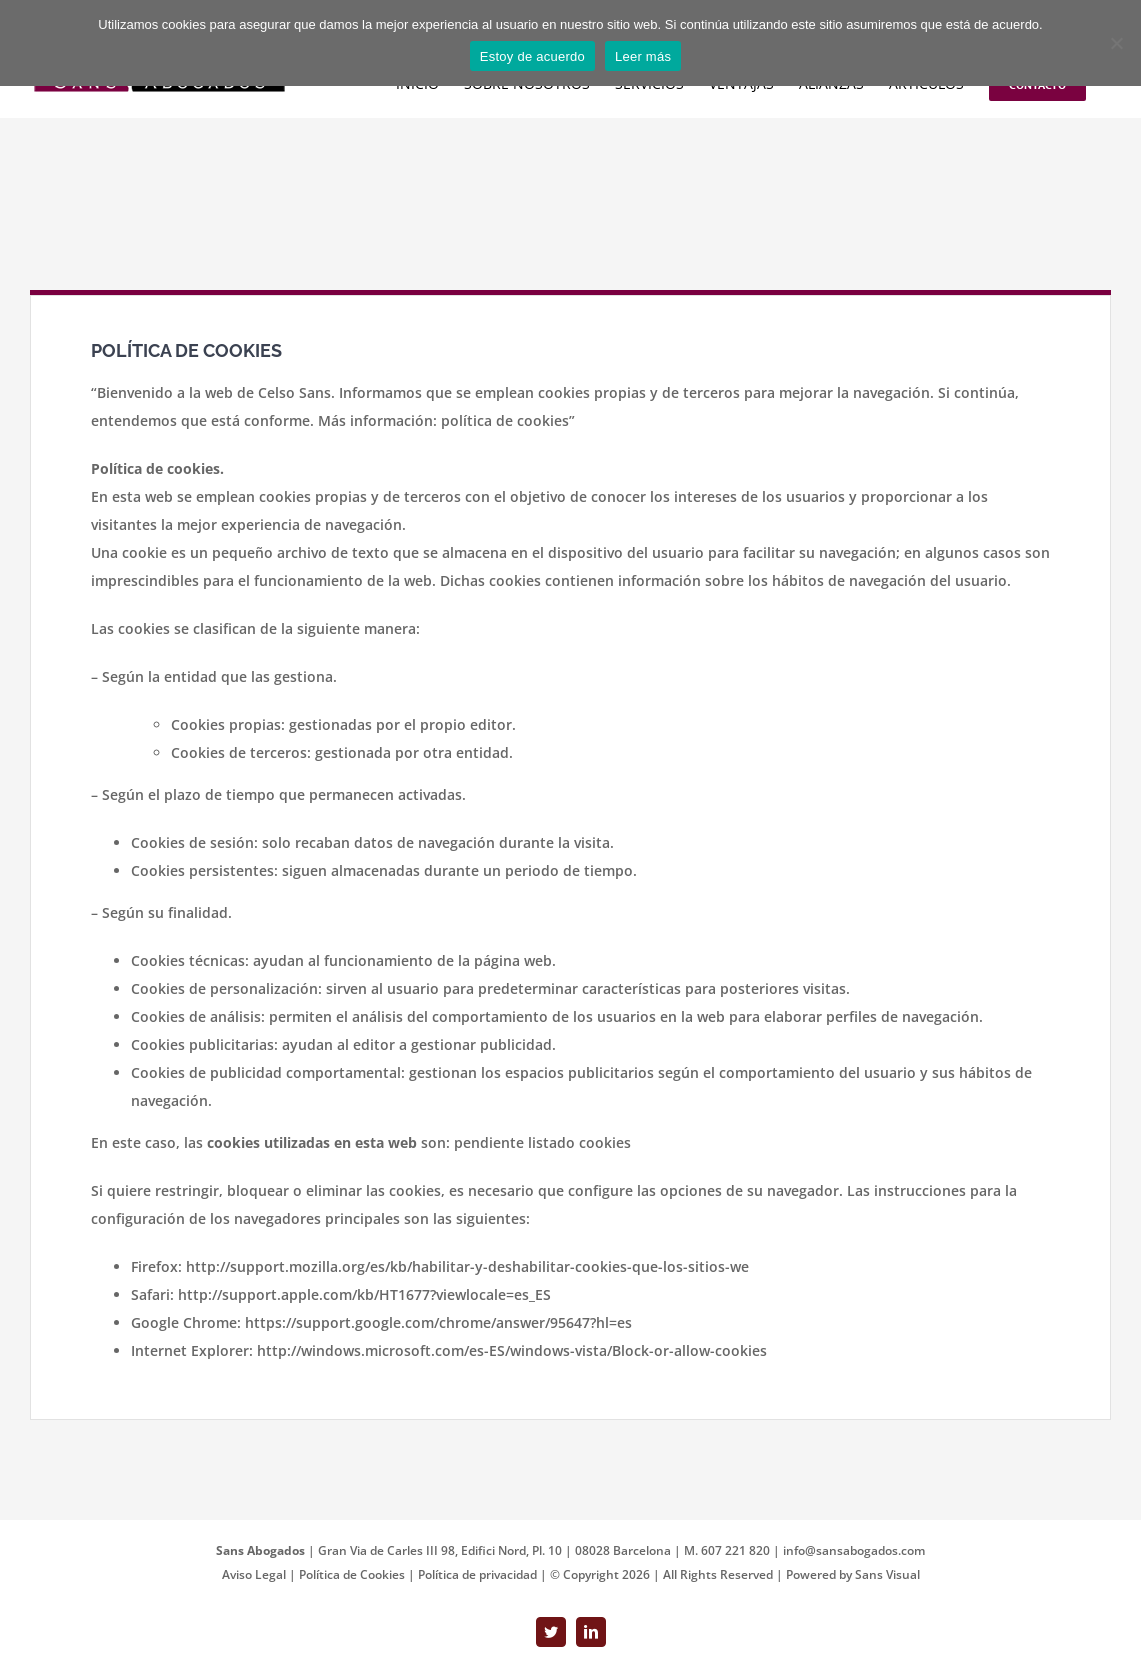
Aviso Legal (255, 1574)
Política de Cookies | (358, 1574)
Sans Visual (887, 1574)
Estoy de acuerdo (532, 56)
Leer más (643, 56)
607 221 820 (735, 1550)
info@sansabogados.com (854, 1550)
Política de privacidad (479, 1574)
